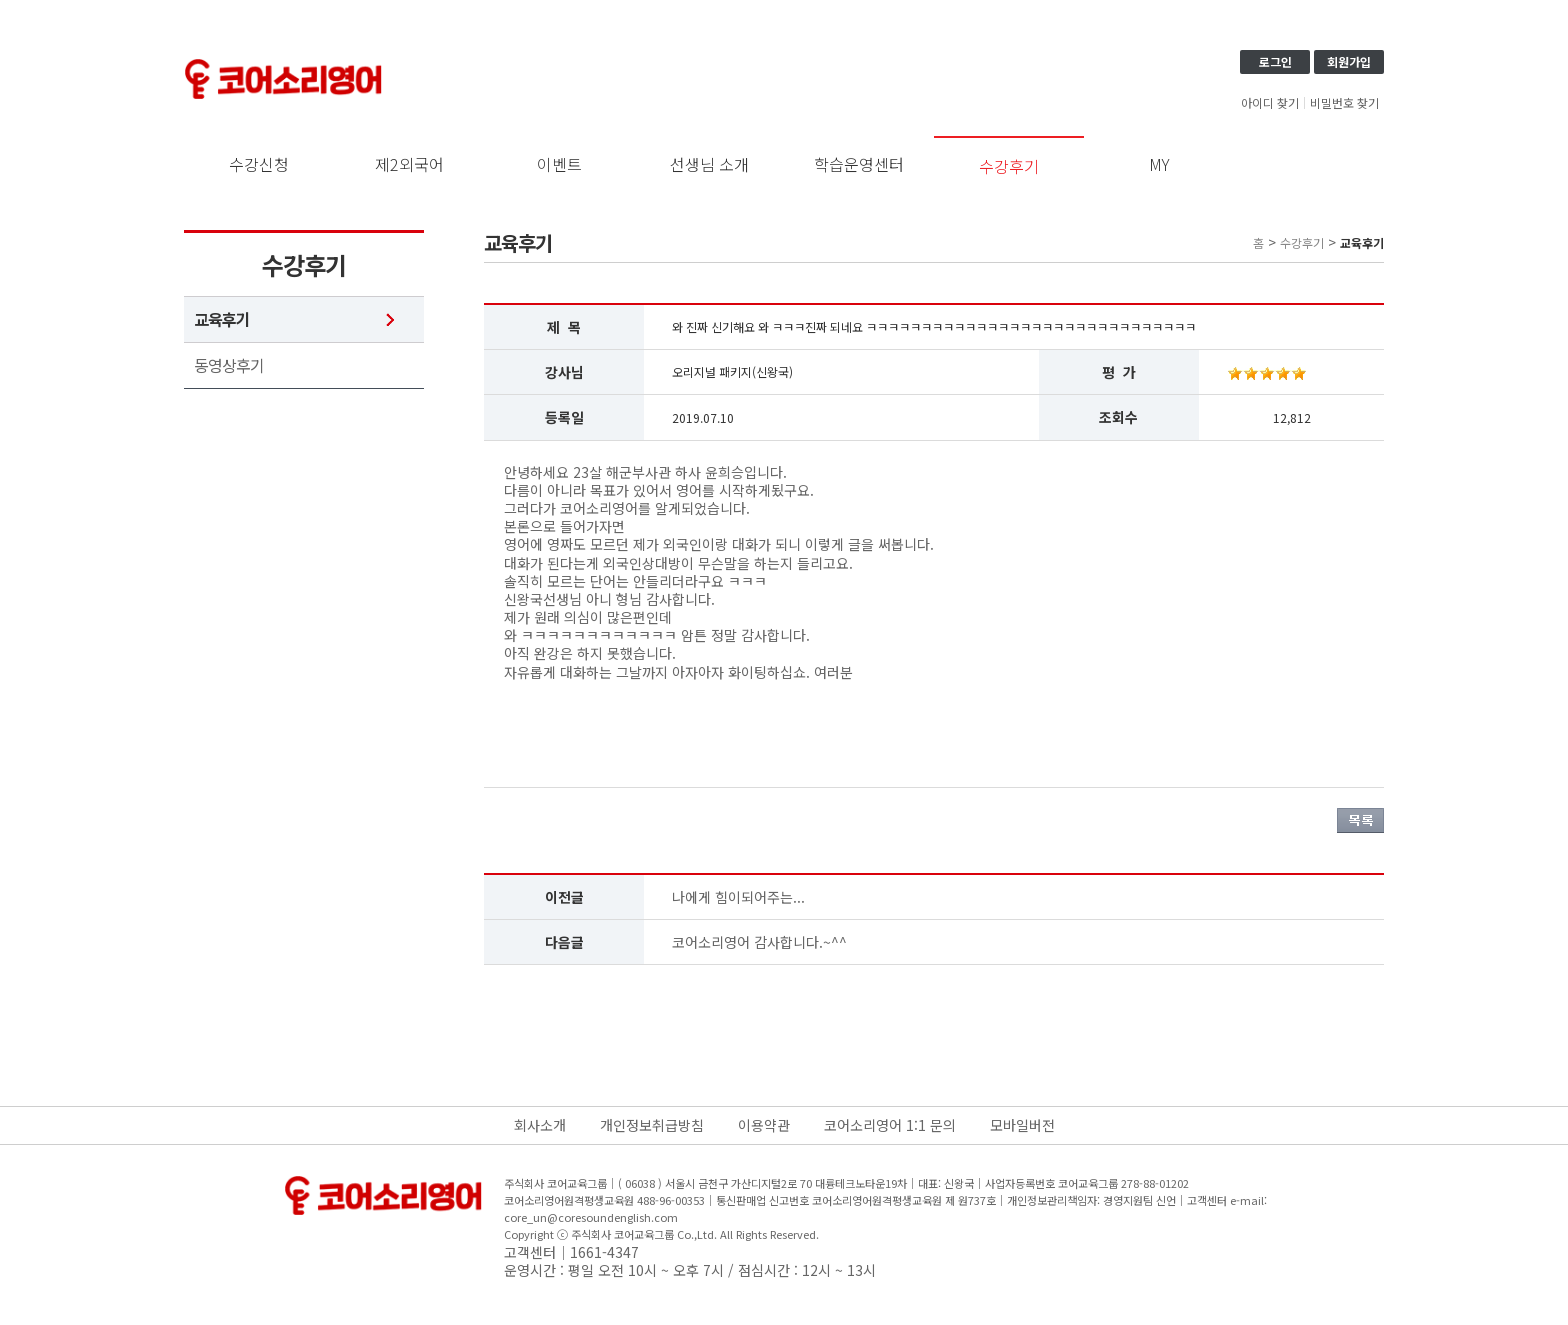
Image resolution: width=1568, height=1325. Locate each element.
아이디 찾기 (1270, 103)
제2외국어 (409, 164)
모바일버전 (1022, 1125)
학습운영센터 (859, 164)
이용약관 (764, 1125)
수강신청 (259, 164)
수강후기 (1009, 166)
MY (1159, 164)
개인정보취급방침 (652, 1125)
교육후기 (222, 319)
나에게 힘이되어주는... (738, 897)
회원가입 (1349, 61)
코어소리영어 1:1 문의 (890, 1125)
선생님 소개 (709, 164)
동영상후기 (229, 365)
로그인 (1275, 61)
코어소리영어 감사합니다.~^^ (759, 942)
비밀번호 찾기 (1344, 103)
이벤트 (559, 164)
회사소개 (540, 1125)
